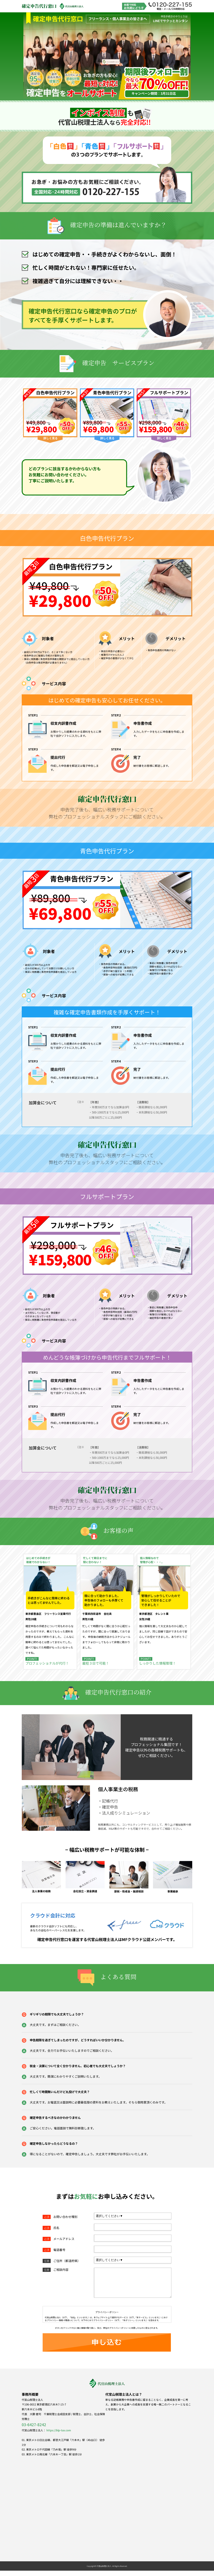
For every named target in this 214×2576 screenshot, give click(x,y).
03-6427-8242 (34, 2430)
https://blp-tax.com (58, 2436)
